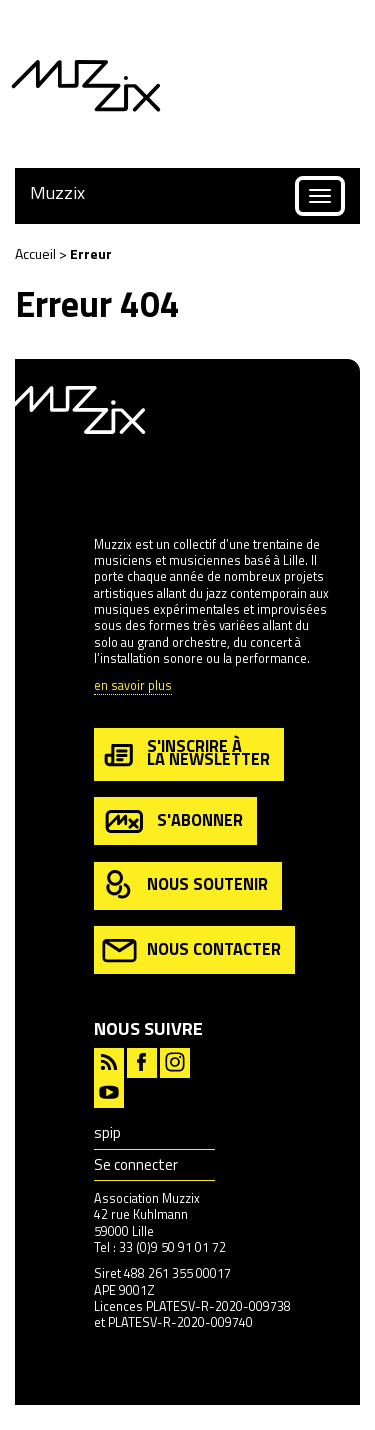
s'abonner (172, 821)
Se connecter (136, 1164)
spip (107, 1132)
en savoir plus (133, 686)
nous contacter (191, 950)
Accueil (35, 253)
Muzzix (57, 192)
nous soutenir (185, 885)
